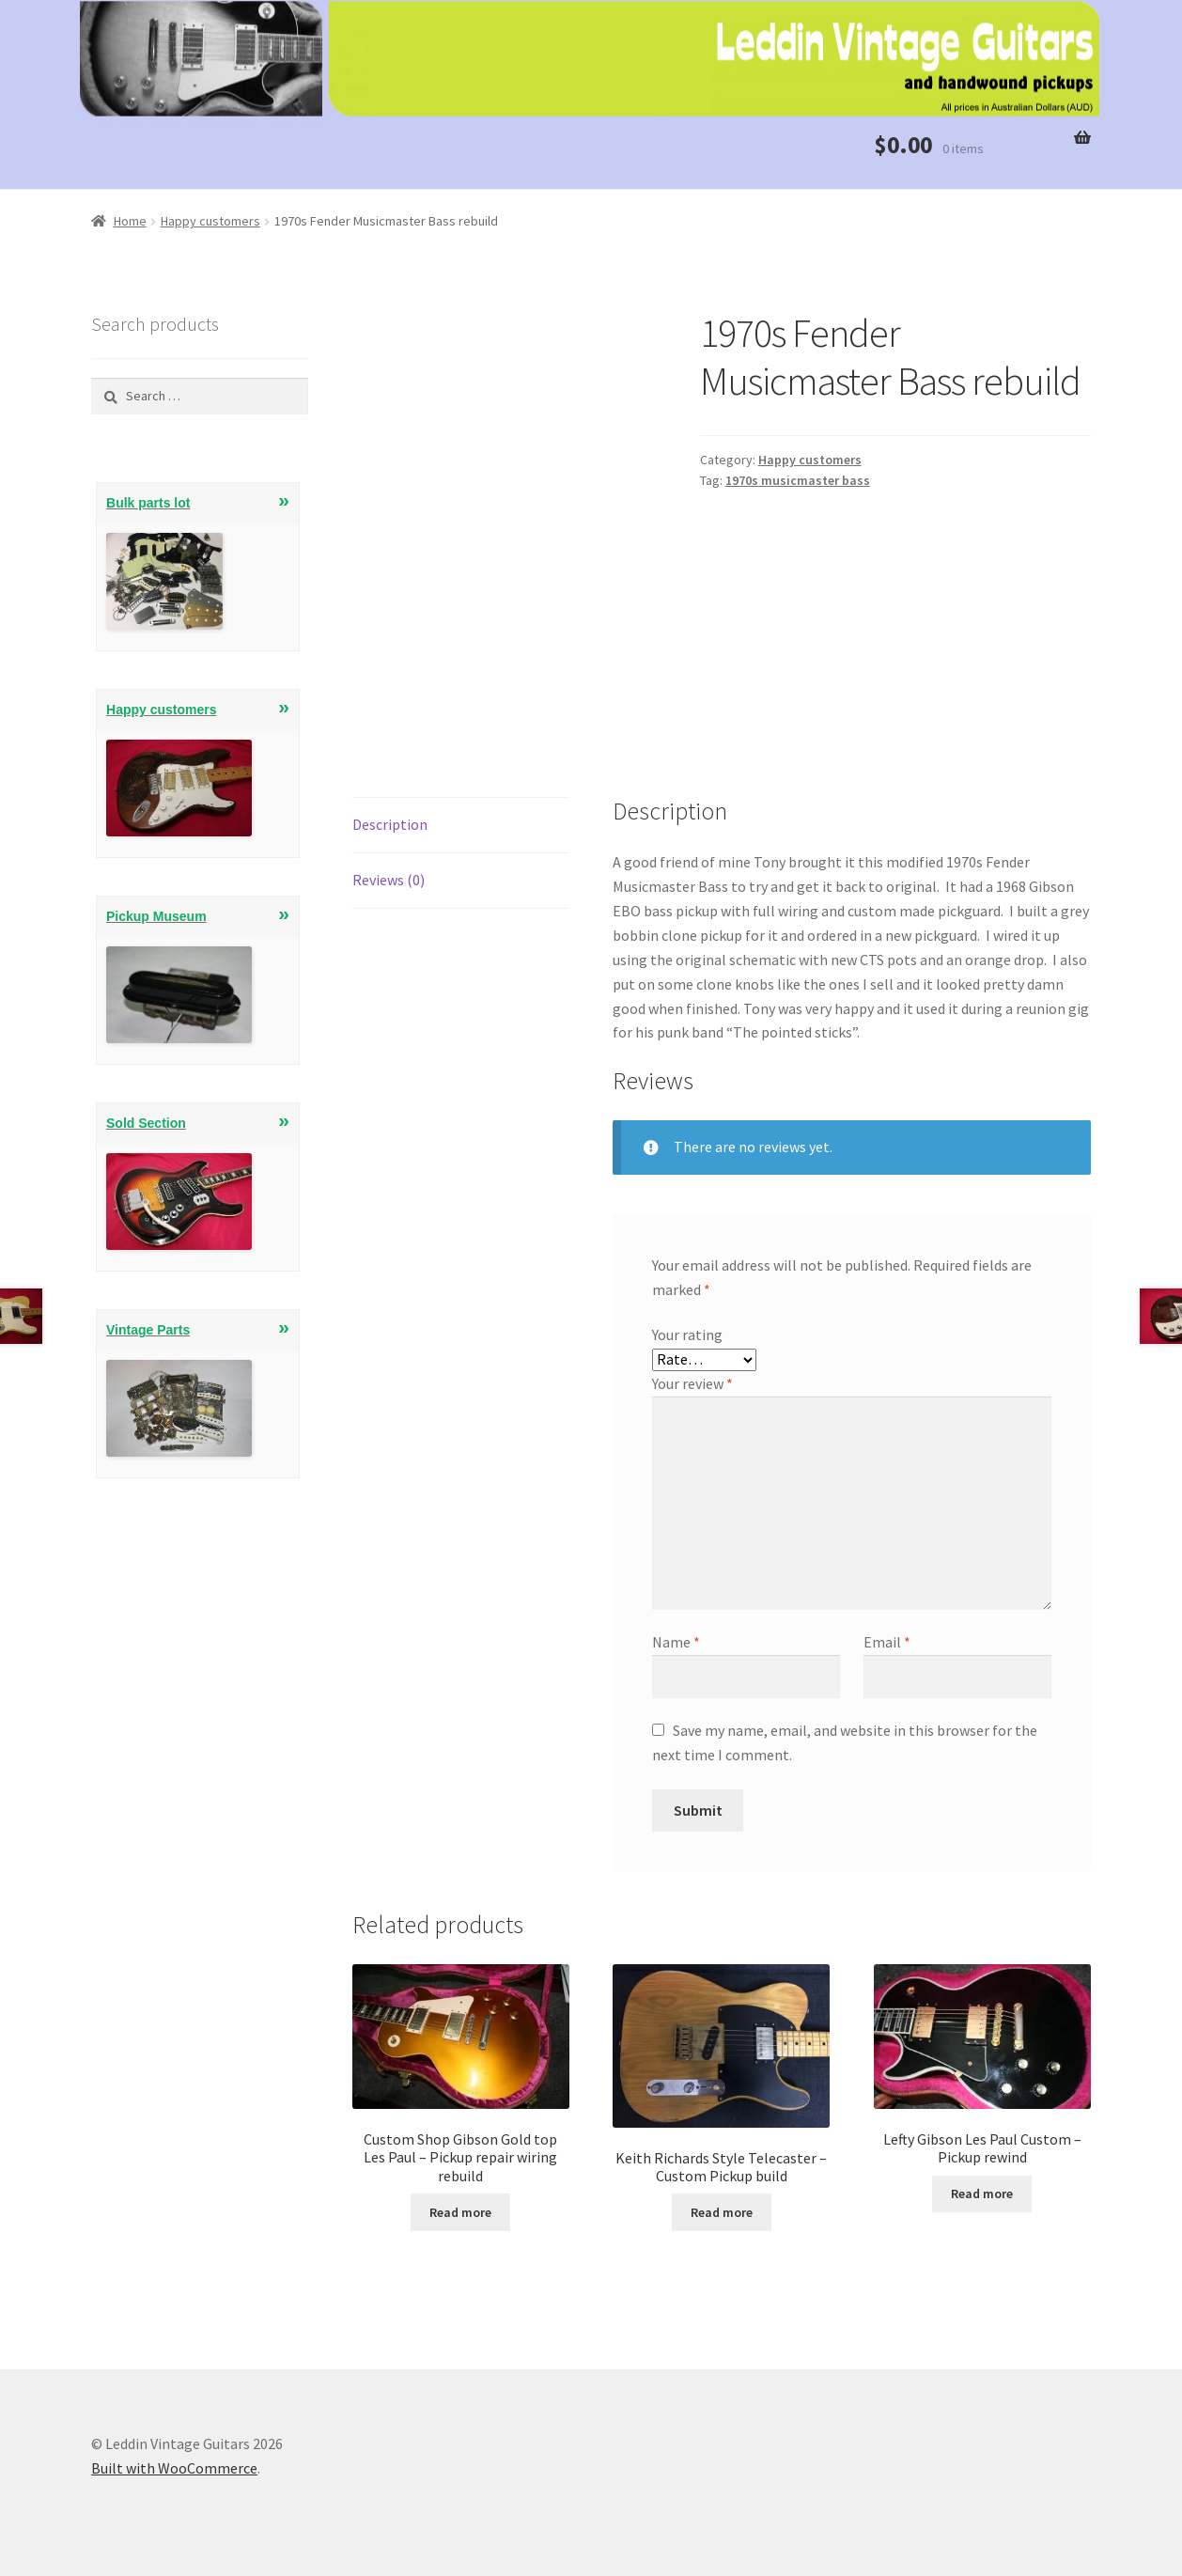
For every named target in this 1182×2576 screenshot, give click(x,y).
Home (130, 220)
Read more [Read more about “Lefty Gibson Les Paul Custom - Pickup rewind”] (982, 2193)
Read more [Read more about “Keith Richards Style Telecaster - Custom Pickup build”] (722, 2212)
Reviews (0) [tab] (388, 879)
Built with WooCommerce (174, 2468)
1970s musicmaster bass (797, 480)
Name (676, 1641)
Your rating (687, 1334)
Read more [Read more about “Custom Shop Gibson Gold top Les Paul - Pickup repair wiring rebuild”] (460, 2212)
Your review (692, 1383)
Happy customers (210, 220)
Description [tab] (390, 824)
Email (886, 1641)
